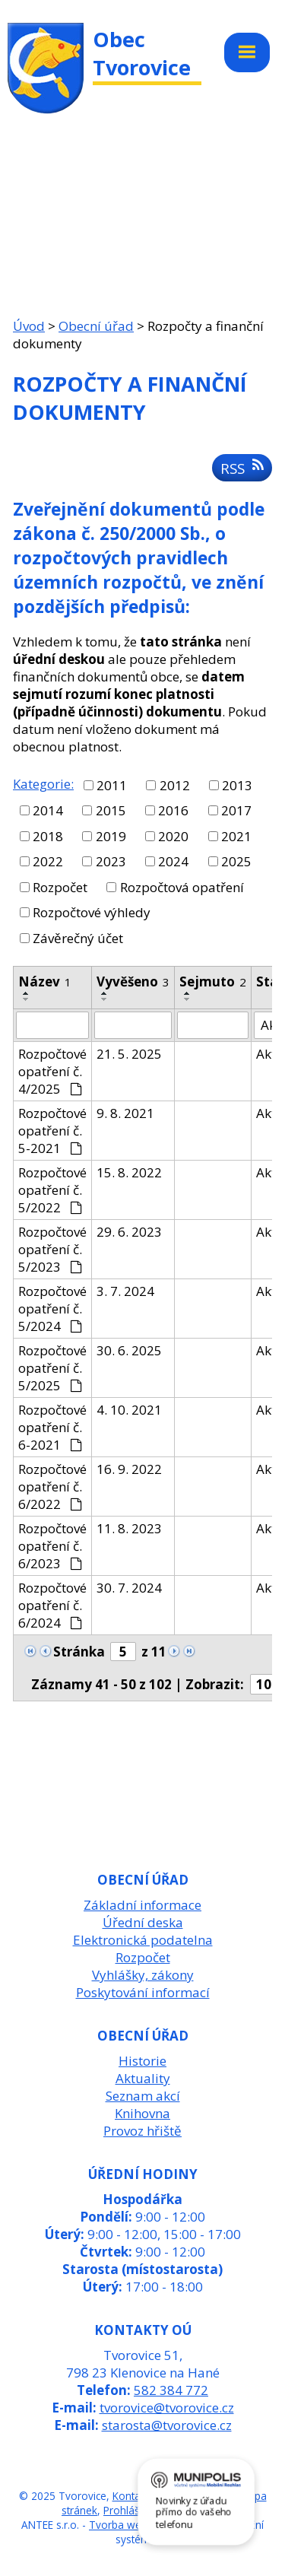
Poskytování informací (143, 1992)
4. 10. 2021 (129, 1409)
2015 (111, 810)
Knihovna (142, 2113)
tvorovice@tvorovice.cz (167, 2407)
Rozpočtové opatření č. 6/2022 (52, 1486)
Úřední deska (143, 1922)
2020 (173, 836)
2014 (48, 810)
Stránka (79, 1651)
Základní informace (142, 1905)
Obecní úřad (96, 326)
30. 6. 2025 (129, 1350)
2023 (111, 861)
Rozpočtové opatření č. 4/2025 (52, 1071)
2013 (237, 785)
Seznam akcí (143, 2095)
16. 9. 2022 (129, 1469)
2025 (236, 861)
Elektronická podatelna (143, 1940)
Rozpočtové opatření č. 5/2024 (52, 1308)
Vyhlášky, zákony (143, 1975)
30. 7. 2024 (129, 1587)
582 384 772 (171, 2390)
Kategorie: (43, 783)
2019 (111, 836)
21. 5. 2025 (129, 1053)
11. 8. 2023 (129, 1528)
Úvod (29, 326)
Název (44, 981)
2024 (173, 861)
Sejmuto (212, 981)
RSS (241, 468)
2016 (173, 810)
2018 (48, 836)
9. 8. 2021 (125, 1113)
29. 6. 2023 (129, 1231)
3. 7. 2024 (125, 1291)
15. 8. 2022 (129, 1172)
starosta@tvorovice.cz (167, 2425)
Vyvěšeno (133, 981)
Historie (142, 2060)
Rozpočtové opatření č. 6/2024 (52, 1605)
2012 (175, 785)
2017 (236, 810)
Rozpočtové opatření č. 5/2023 (52, 1249)
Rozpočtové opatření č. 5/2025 (52, 1368)
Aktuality (143, 2078)
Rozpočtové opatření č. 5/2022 (52, 1190)
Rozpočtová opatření (182, 887)
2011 (112, 785)
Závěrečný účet (78, 938)
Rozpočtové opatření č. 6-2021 (52, 1427)
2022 (48, 861)
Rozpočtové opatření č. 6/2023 (52, 1546)
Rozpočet (60, 887)
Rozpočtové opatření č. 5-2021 (52, 1130)
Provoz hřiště (142, 2130)
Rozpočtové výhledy (91, 912)
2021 (236, 836)
